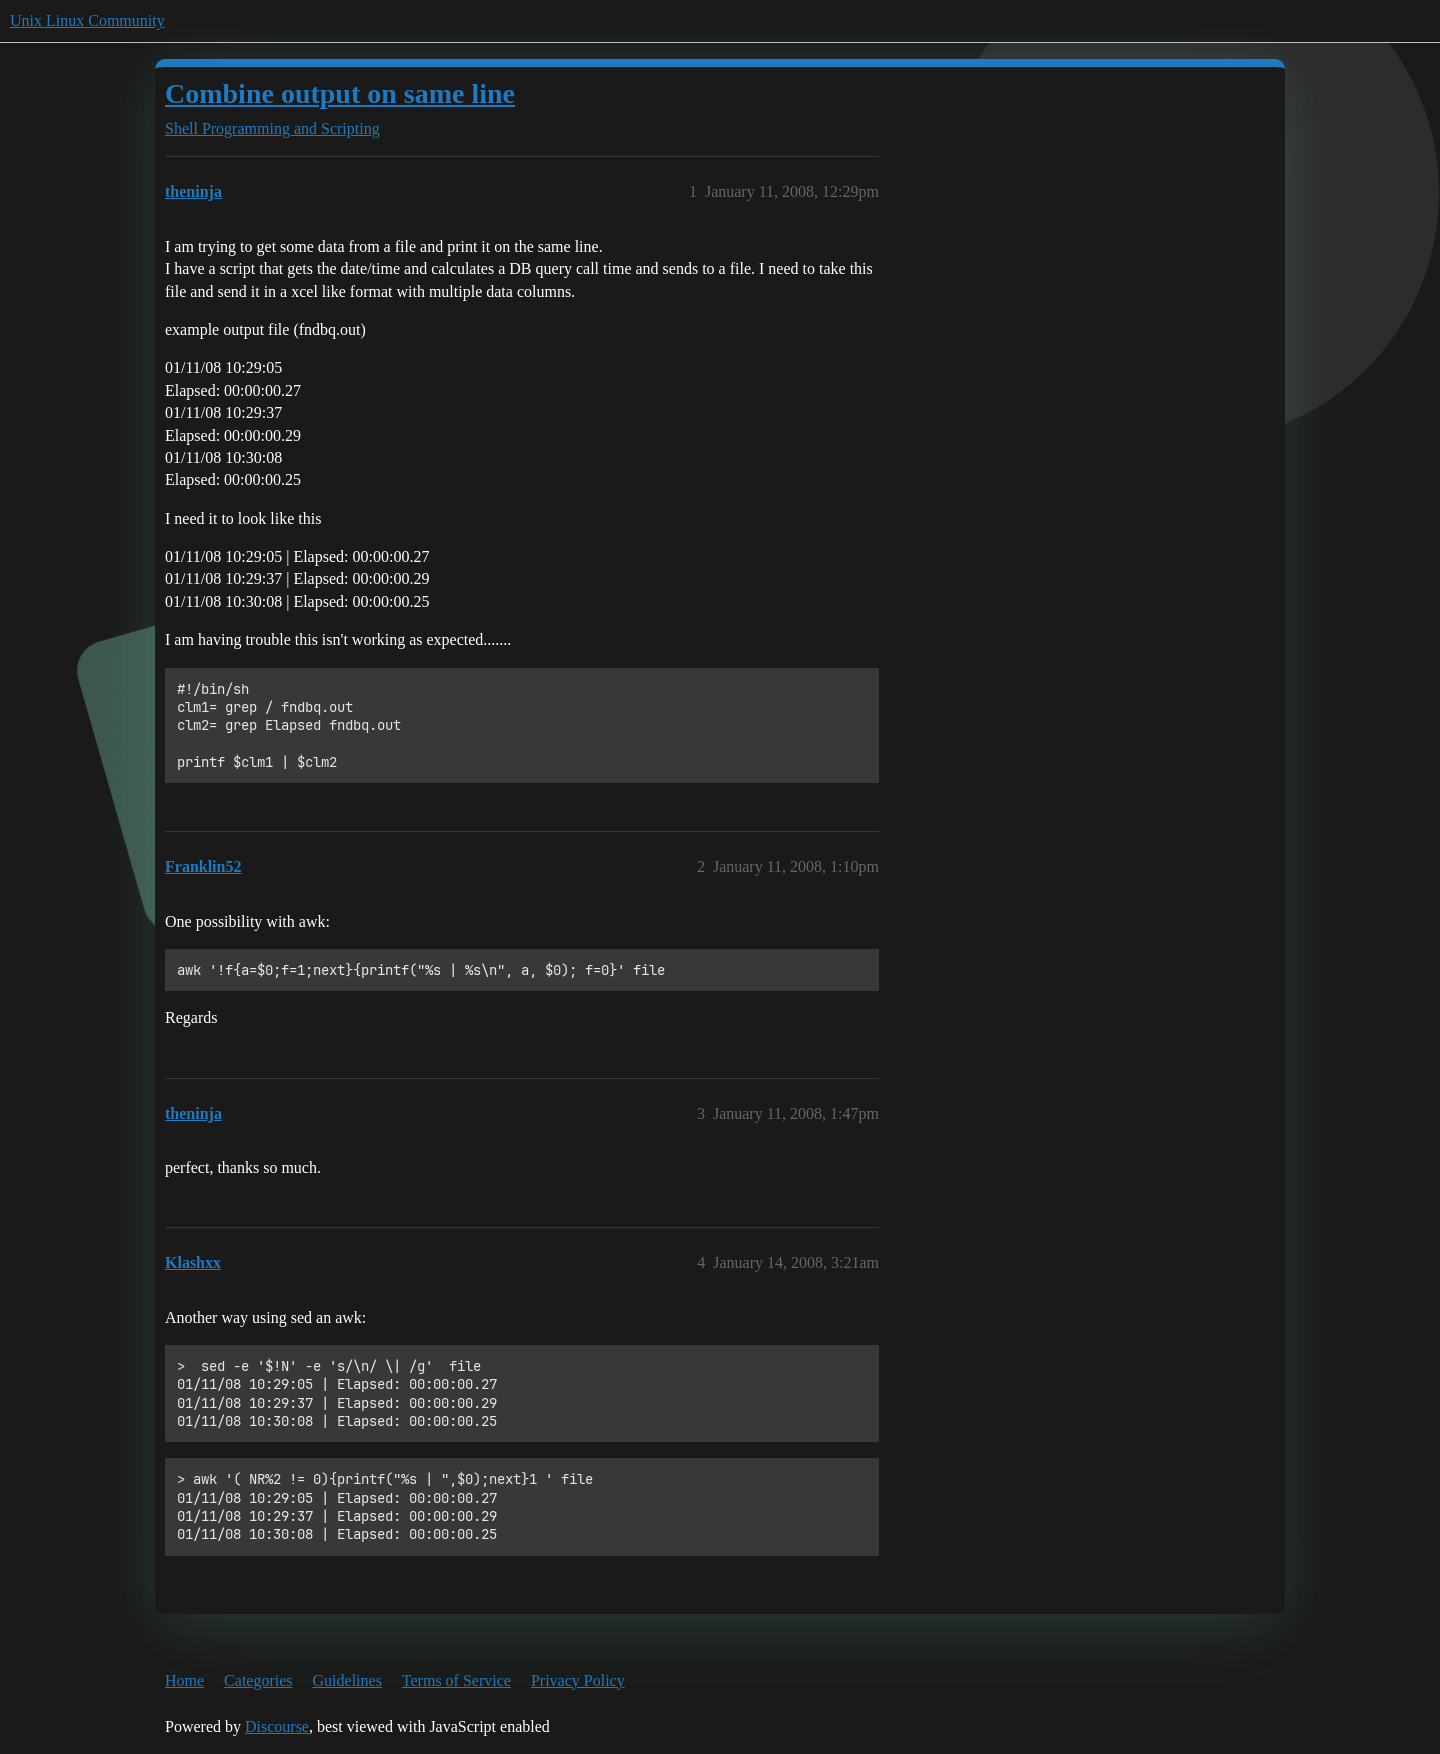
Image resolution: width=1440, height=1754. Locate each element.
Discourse (277, 1726)
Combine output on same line (340, 93)
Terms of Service (456, 1680)
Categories (258, 1680)
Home (184, 1680)
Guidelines (347, 1680)
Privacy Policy (578, 1680)
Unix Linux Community (87, 20)
